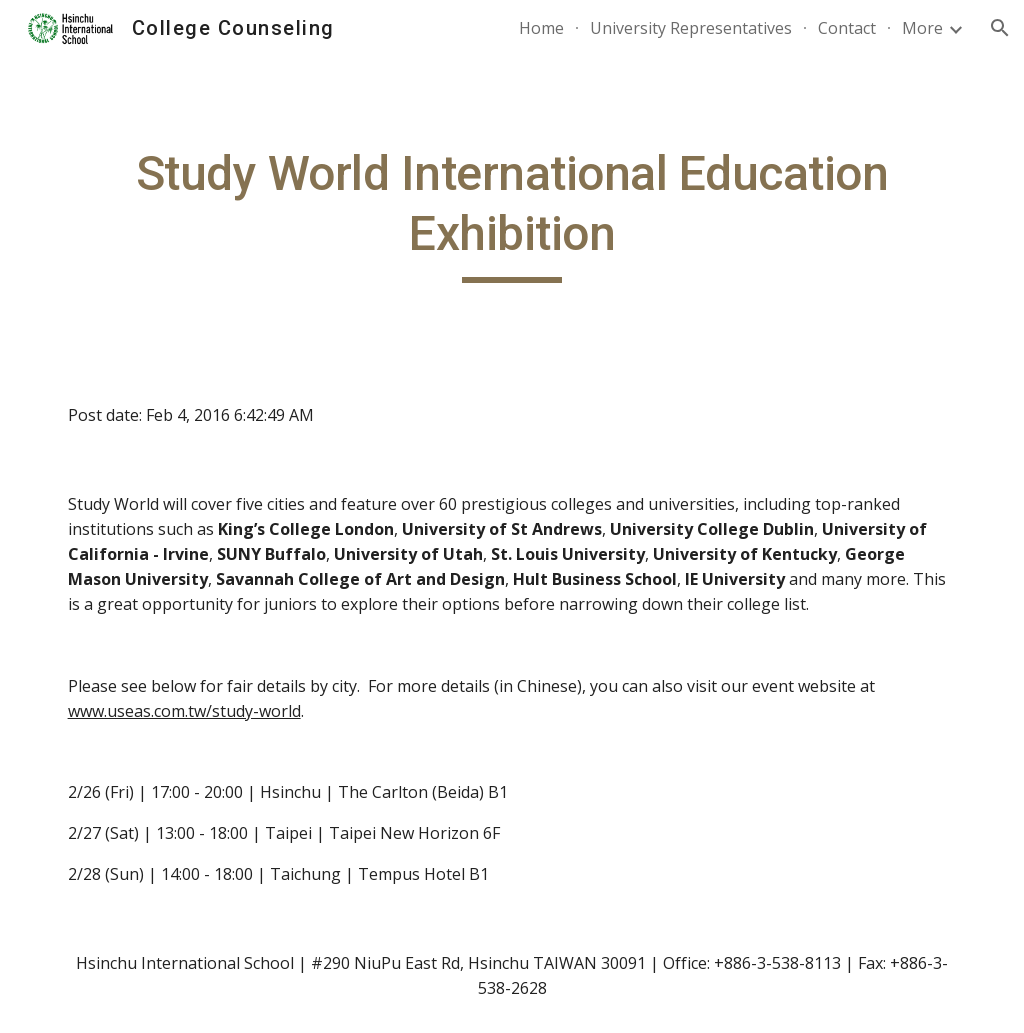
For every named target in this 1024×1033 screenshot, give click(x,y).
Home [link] (541, 28)
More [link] (922, 28)
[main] (512, 213)
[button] (1000, 28)
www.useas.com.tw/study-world (184, 711)
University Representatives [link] (691, 28)
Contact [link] (847, 28)
